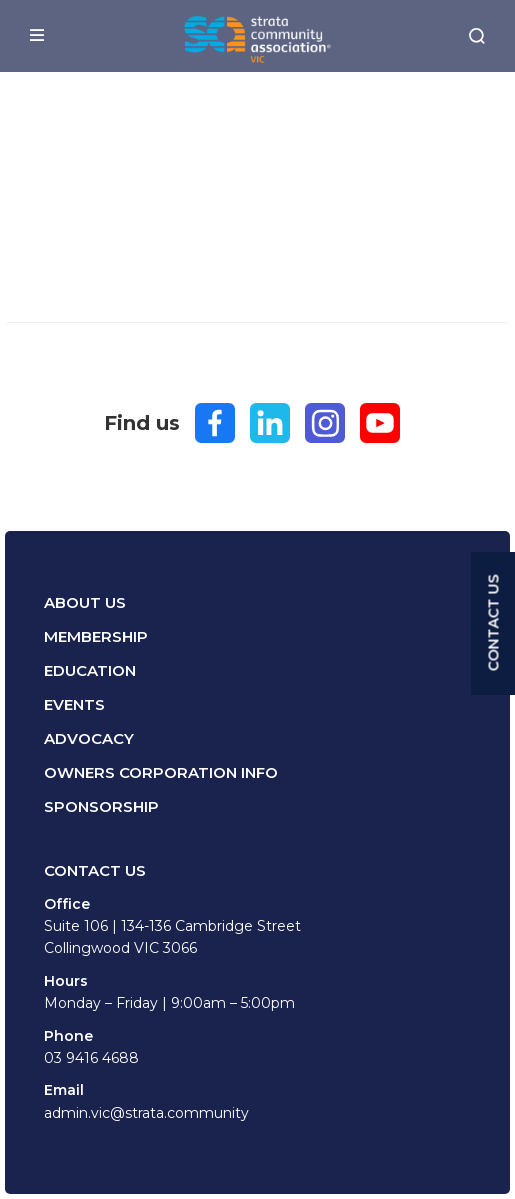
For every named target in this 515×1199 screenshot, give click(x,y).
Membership (96, 636)
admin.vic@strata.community (146, 1113)
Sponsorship (101, 806)
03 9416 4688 (91, 1058)
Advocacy (89, 738)
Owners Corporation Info (161, 772)
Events (74, 704)
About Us (85, 602)
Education (90, 670)
